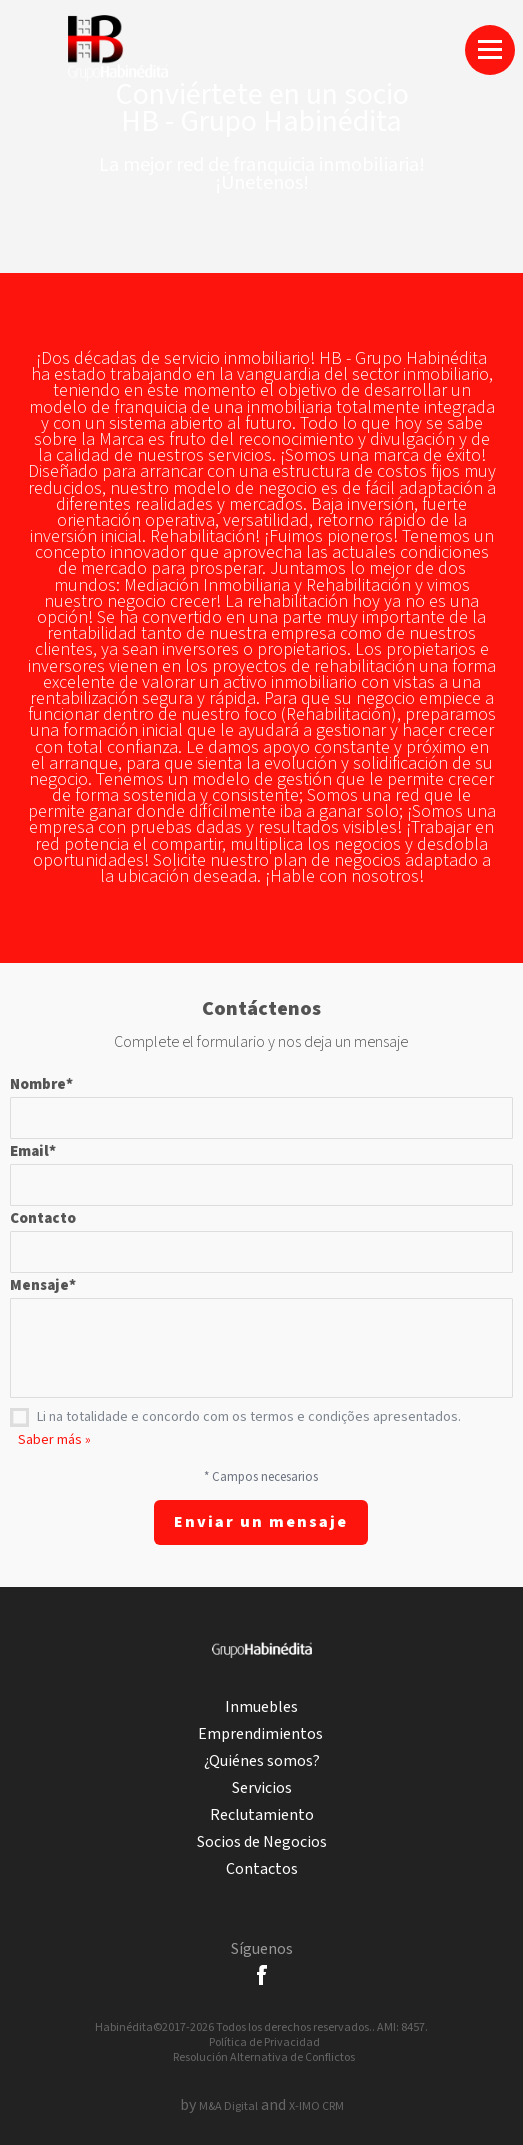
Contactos (262, 1869)
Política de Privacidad (264, 2042)
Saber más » (54, 1440)
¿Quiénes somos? (262, 1761)
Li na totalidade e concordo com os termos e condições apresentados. (249, 1417)
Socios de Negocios (262, 1842)
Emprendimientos (262, 1734)
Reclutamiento (262, 1815)
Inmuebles (261, 1707)
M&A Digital (228, 2106)
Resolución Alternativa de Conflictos (264, 2057)
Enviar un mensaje (261, 1522)
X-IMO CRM (316, 2106)
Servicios (262, 1788)
